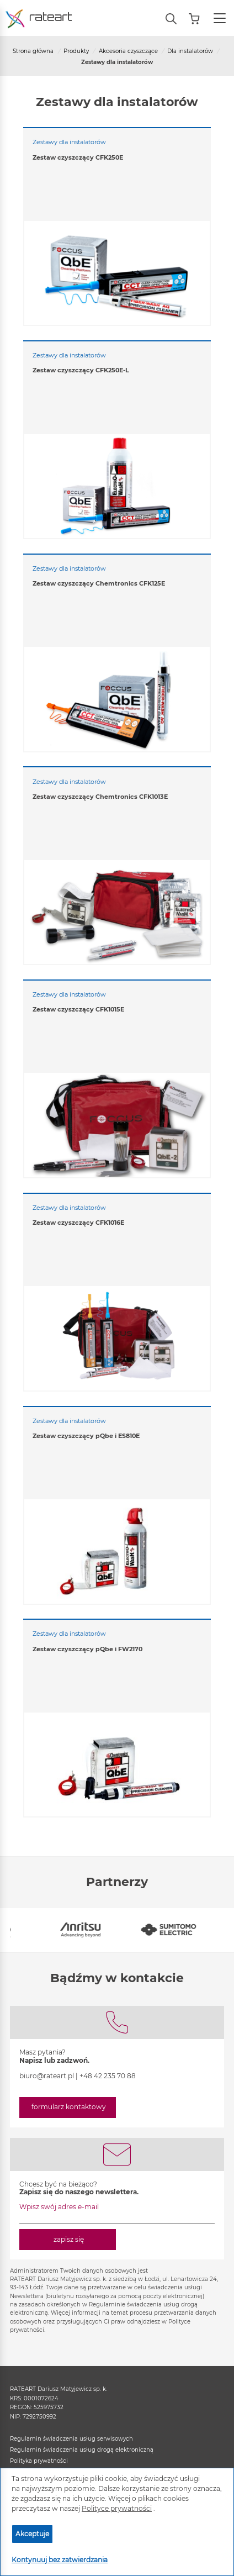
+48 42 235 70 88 (107, 2076)
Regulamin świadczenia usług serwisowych (71, 2438)
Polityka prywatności (39, 2460)
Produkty (76, 51)
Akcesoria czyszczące (128, 51)
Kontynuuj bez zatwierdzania (60, 2560)
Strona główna (33, 51)
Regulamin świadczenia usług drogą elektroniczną (81, 2449)
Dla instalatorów (190, 51)
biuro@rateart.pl (46, 2076)
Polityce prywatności (117, 2508)
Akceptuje (32, 2534)
